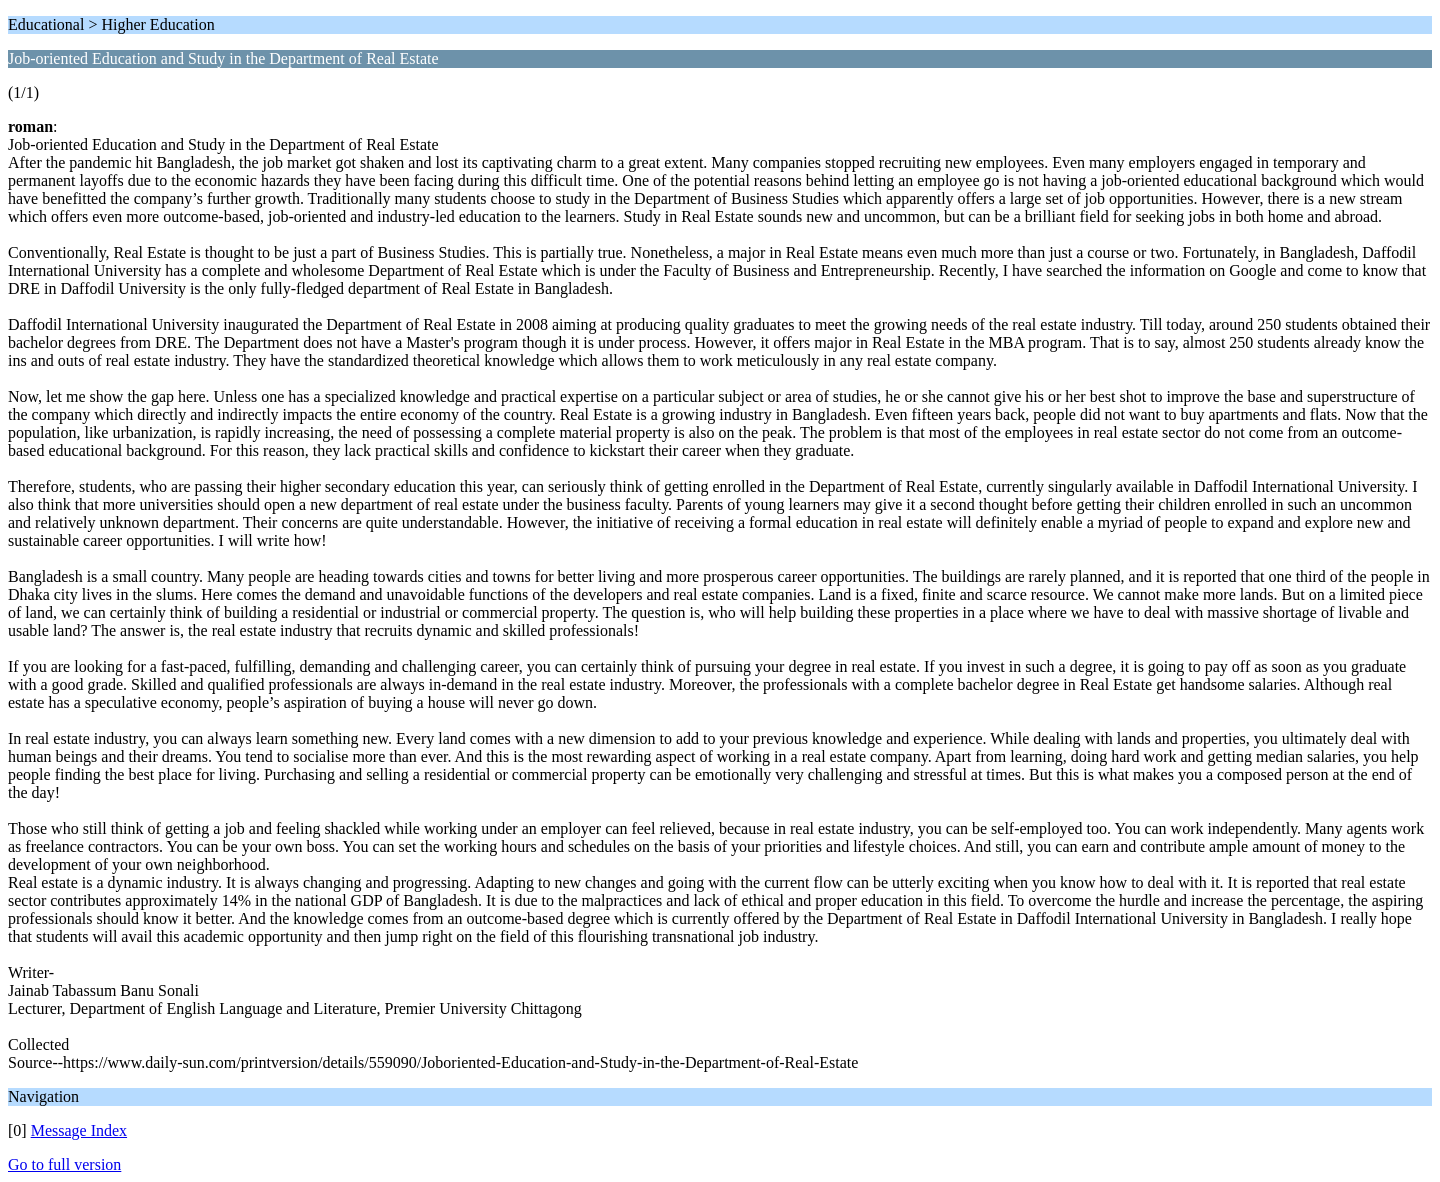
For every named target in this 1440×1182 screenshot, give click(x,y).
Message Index (79, 1130)
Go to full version (64, 1164)
